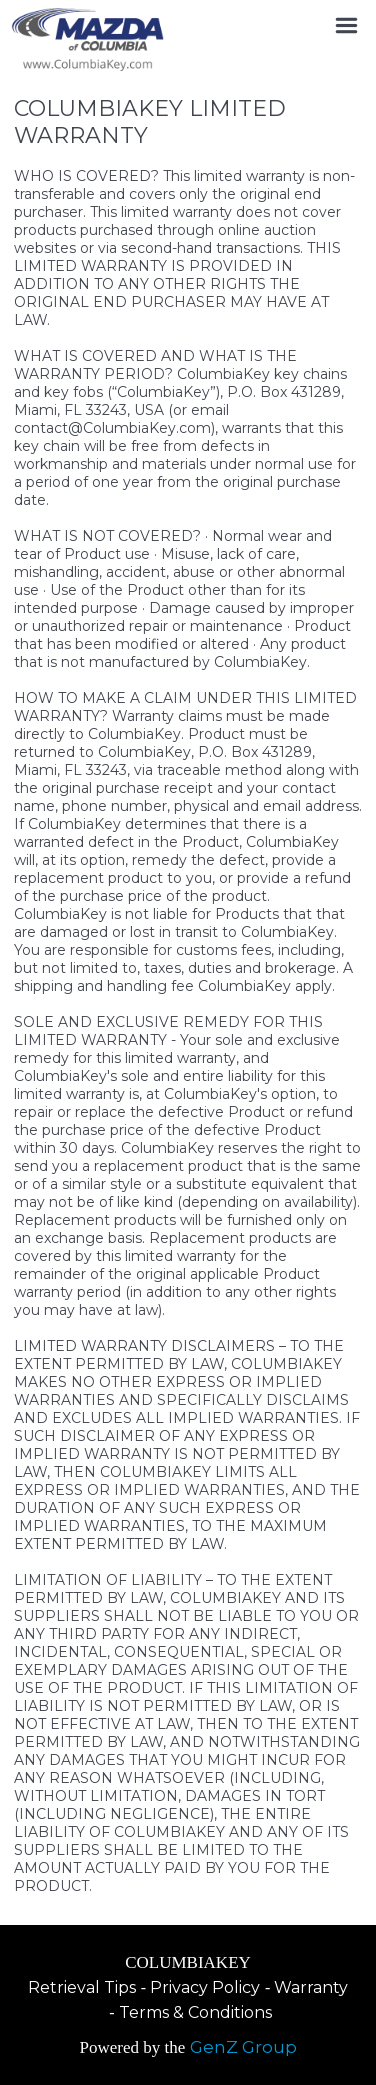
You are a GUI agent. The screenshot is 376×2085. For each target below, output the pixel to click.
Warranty (311, 1987)
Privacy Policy (205, 1987)
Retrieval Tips (82, 1987)
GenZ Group (243, 2047)
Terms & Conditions (195, 2012)
